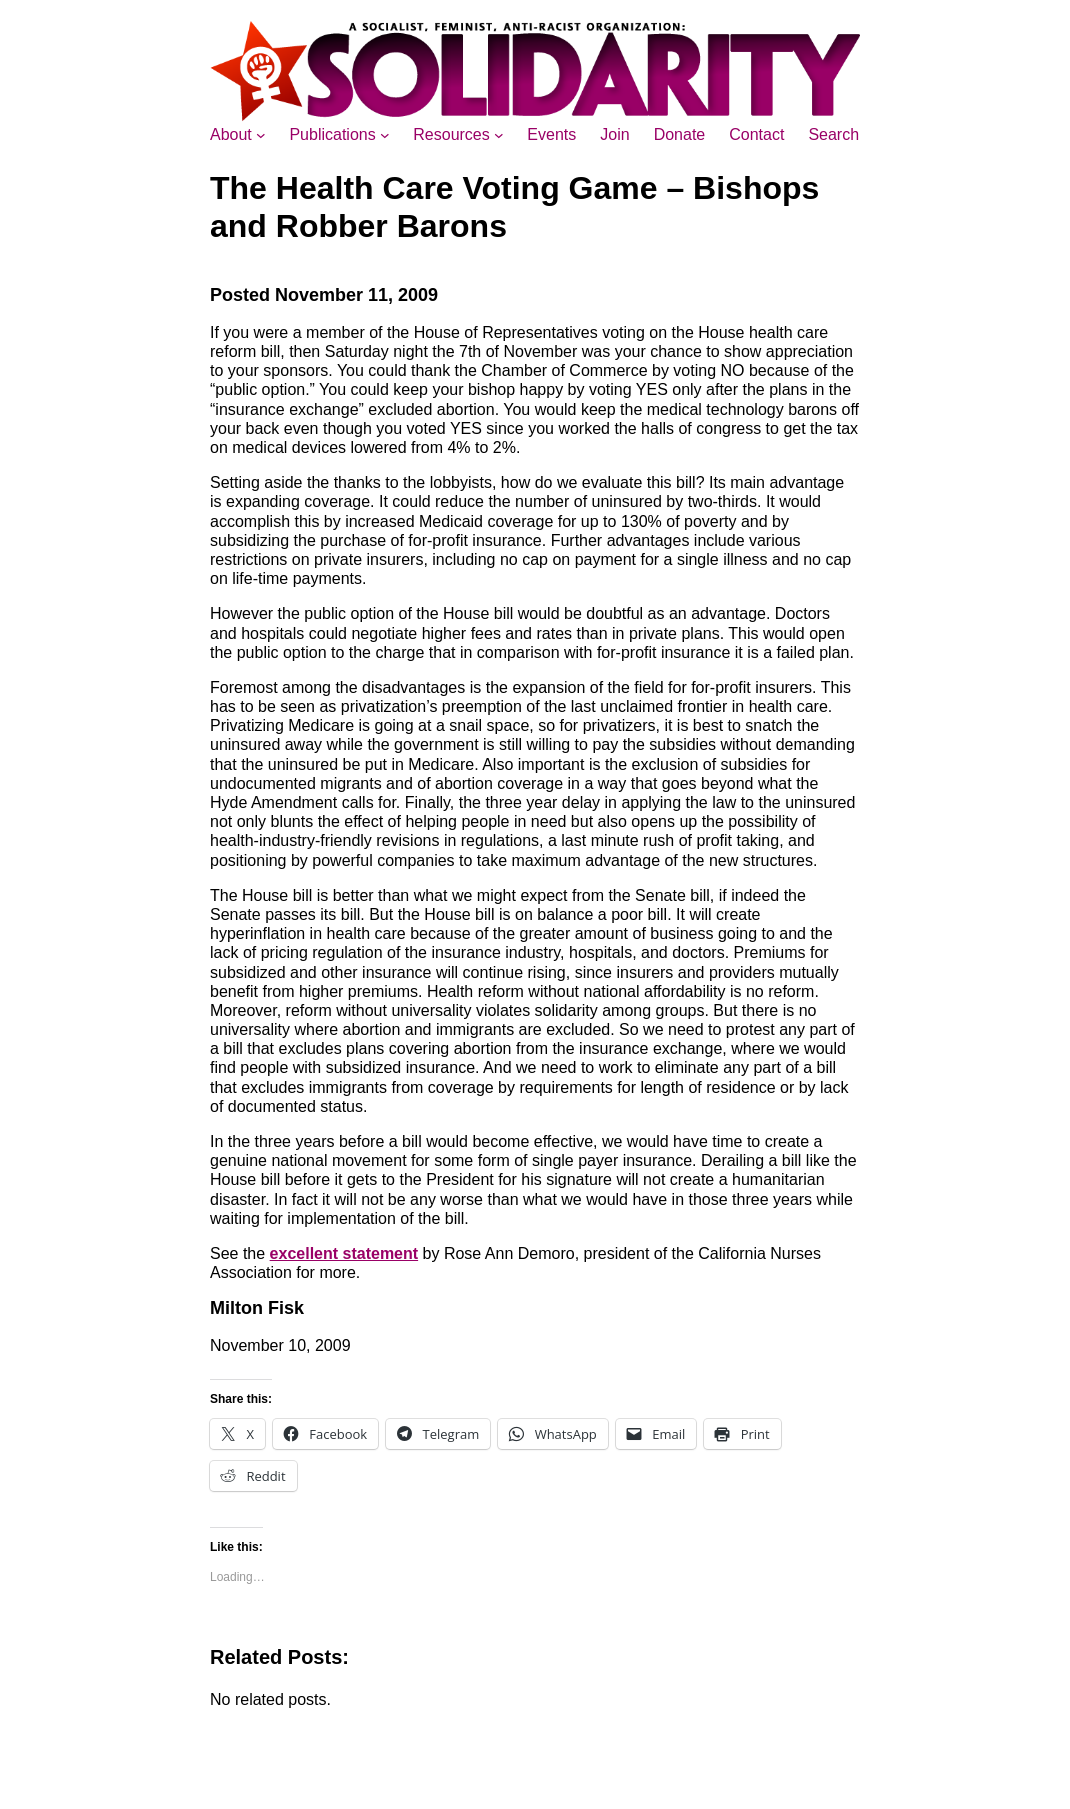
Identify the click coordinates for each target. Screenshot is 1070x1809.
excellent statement (344, 1253)
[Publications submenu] (385, 135)
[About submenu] (261, 135)
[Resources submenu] (499, 135)
